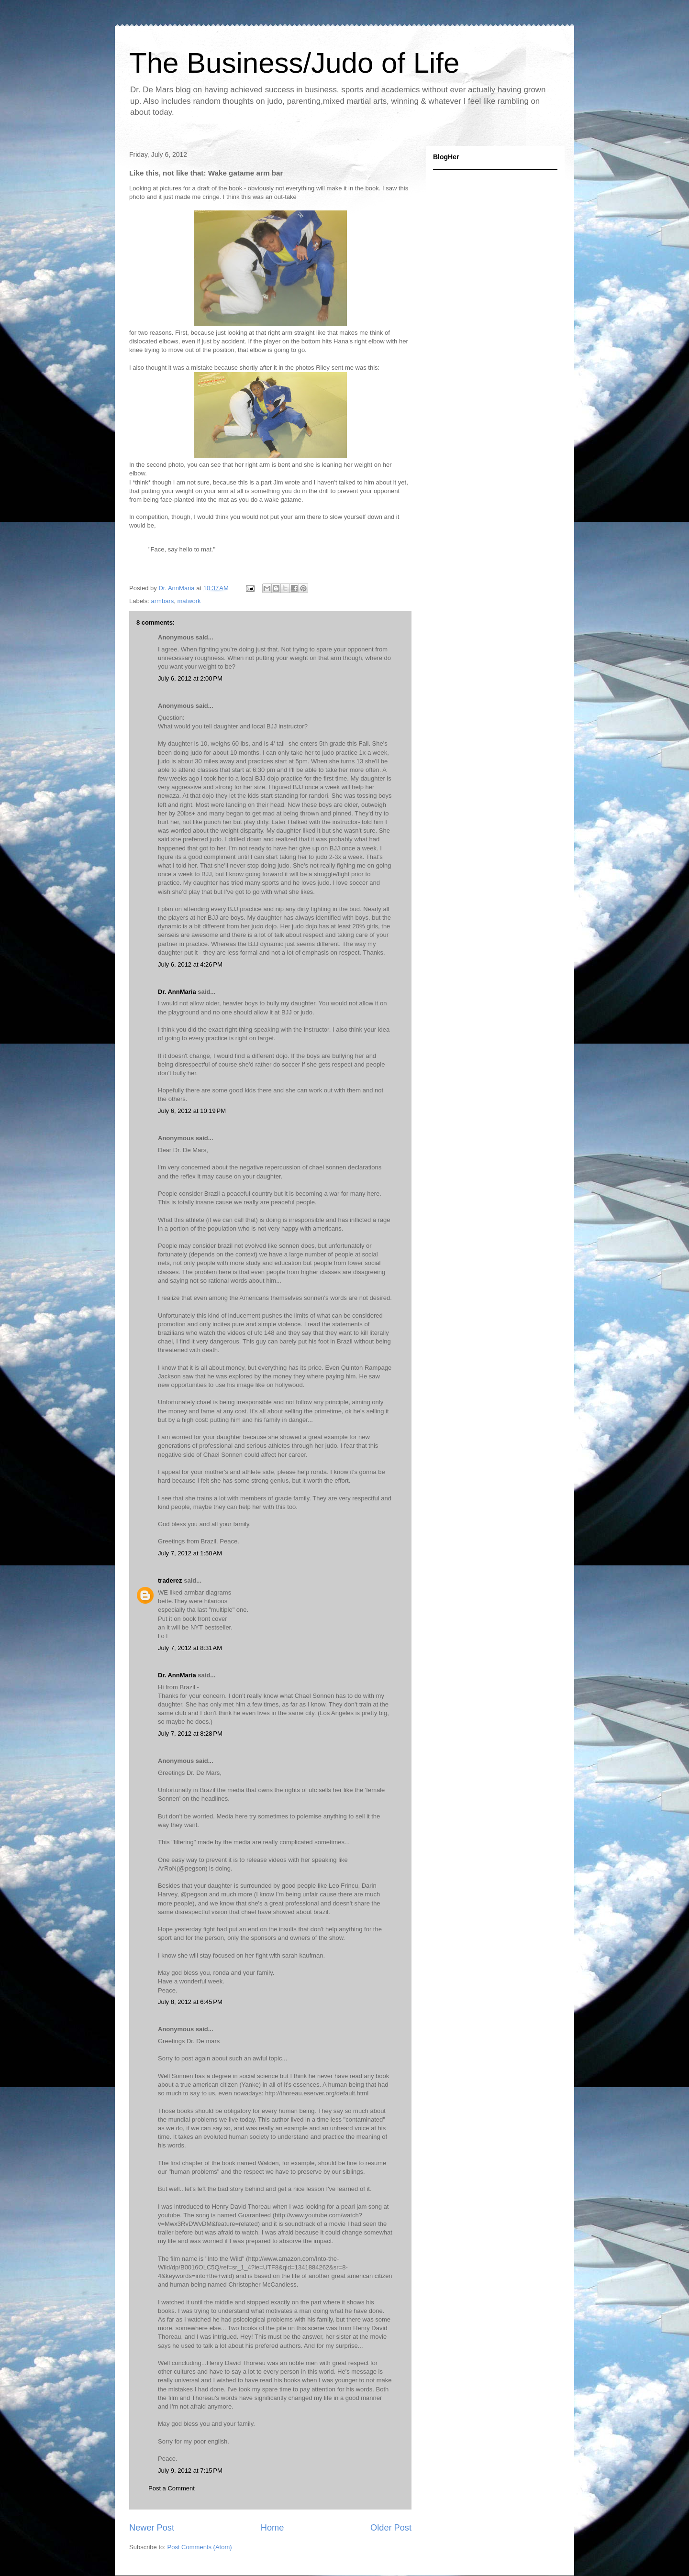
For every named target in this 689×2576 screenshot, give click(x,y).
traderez (170, 1580)
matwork (188, 601)
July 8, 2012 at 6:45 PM (190, 2001)
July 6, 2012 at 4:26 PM (190, 964)
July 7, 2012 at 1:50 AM (190, 1553)
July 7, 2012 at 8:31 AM (190, 1647)
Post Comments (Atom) (199, 2547)
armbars (162, 601)
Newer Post (151, 2527)
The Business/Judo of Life (294, 63)
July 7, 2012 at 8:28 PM (190, 1733)
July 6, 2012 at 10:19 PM (192, 1110)
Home (272, 2527)
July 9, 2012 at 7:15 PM (190, 2470)
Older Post (390, 2527)
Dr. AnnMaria (177, 991)
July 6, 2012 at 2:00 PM (190, 678)
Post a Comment (171, 2488)
